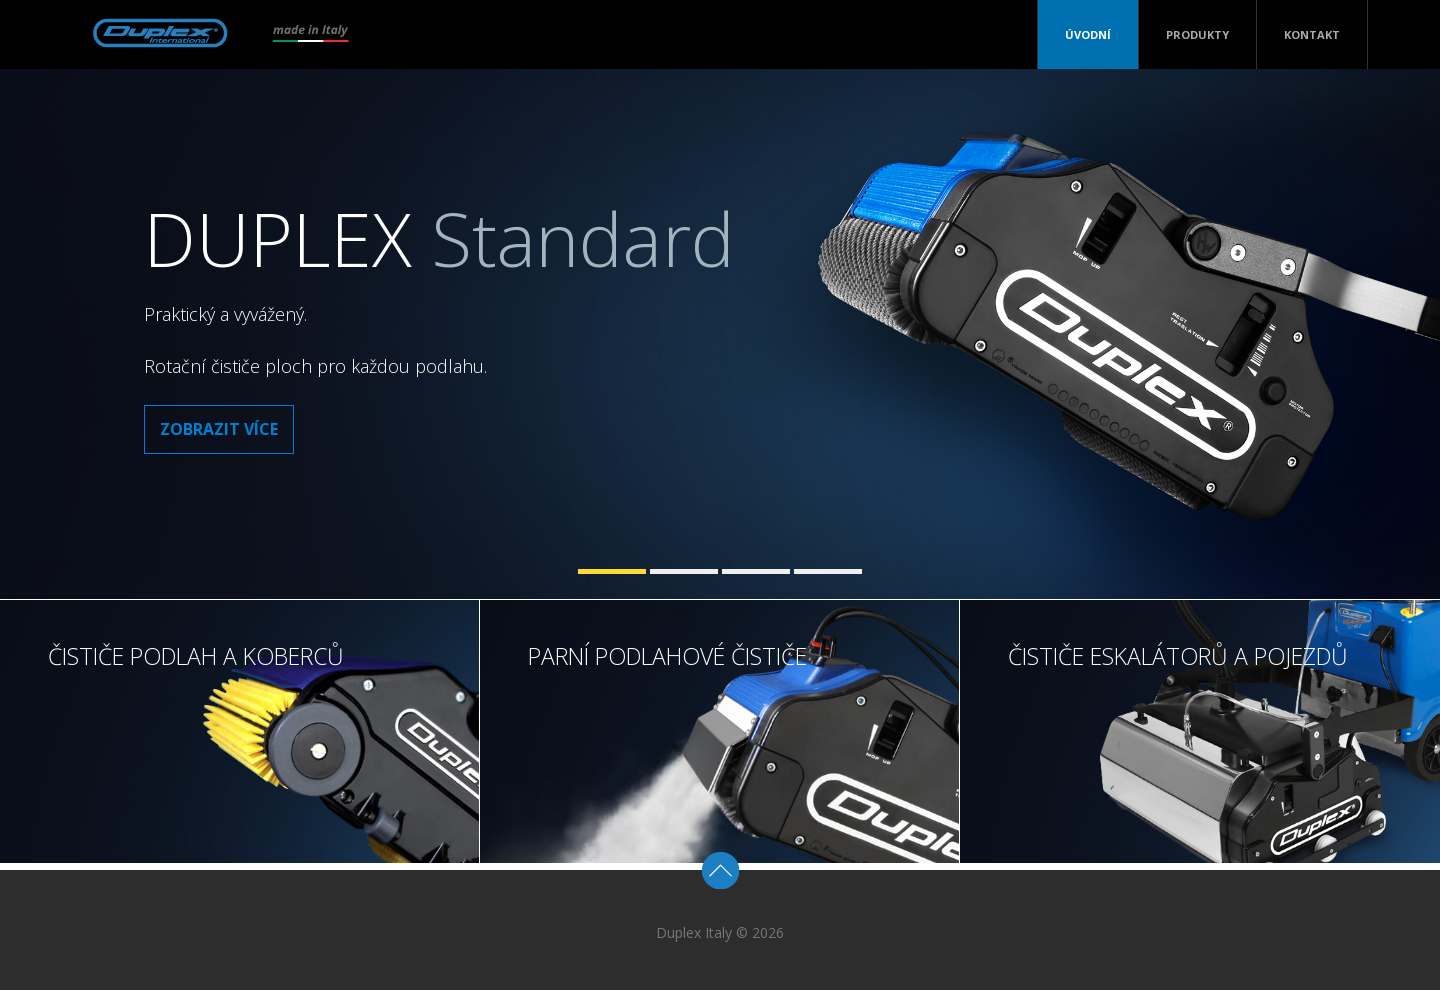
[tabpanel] (720, 334)
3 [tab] (756, 571)
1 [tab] (612, 571)
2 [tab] (684, 571)
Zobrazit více (219, 429)
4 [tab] (828, 571)
